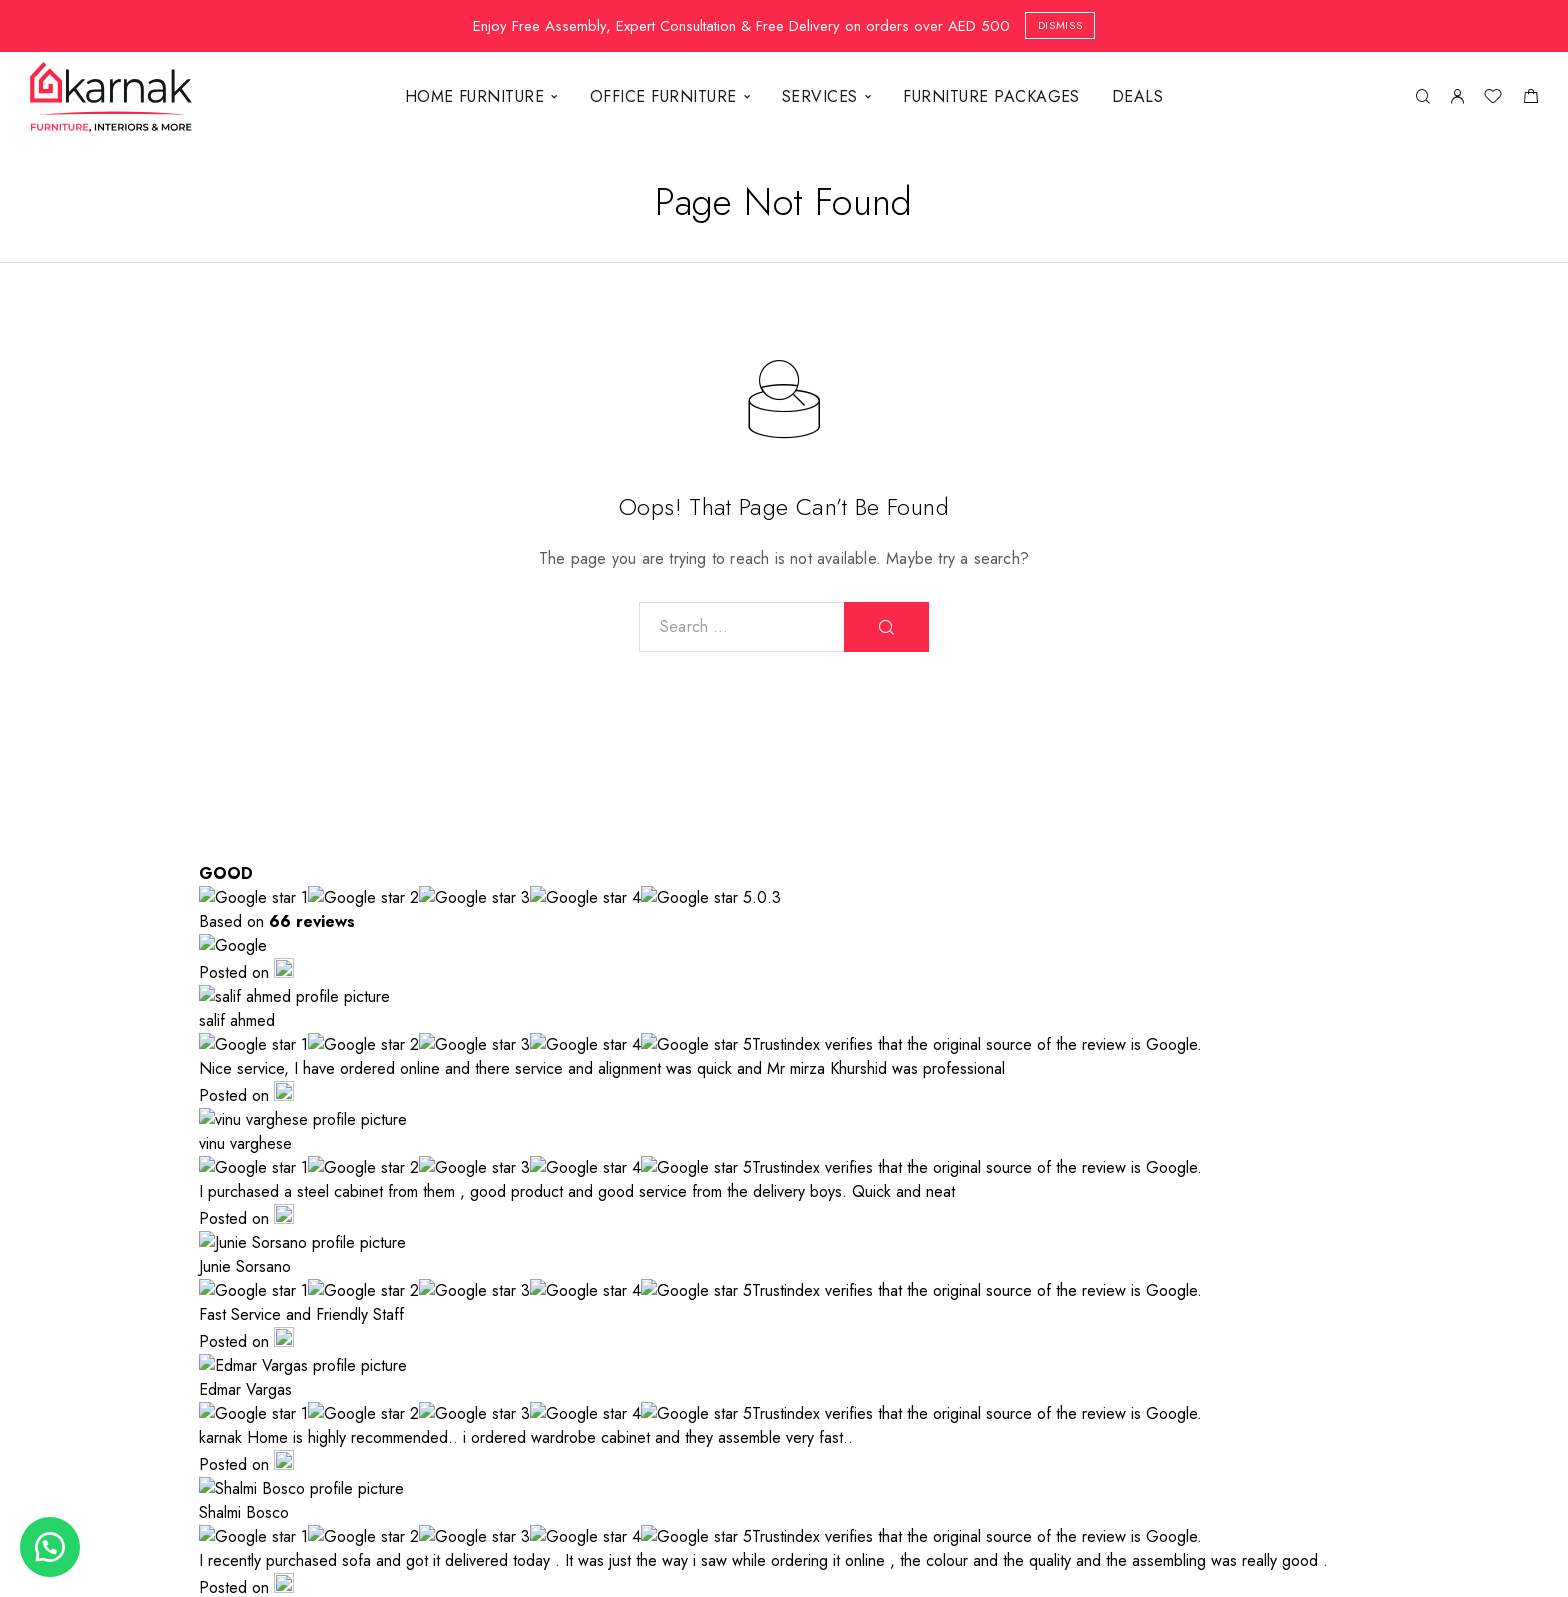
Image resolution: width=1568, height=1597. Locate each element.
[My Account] (1457, 97)
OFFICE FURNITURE (663, 96)
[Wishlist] (1493, 99)
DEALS (1137, 96)
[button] (50, 1547)
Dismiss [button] (1060, 25)
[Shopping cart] (1530, 99)
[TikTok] (1395, 1439)
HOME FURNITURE (475, 96)
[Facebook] (1179, 1439)
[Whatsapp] (1323, 1439)
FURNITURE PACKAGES (991, 96)
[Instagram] (1251, 1439)
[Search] (1422, 97)
